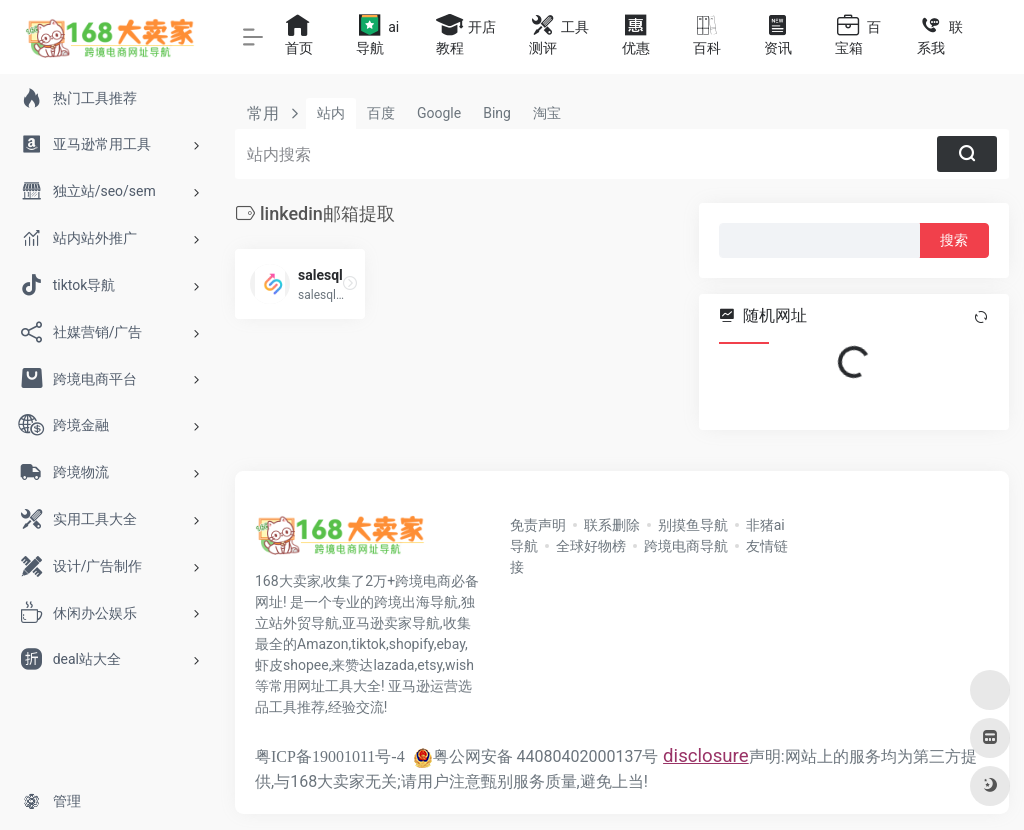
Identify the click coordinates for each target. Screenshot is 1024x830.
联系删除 (612, 525)
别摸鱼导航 (693, 525)
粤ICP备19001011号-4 (330, 756)
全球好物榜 (591, 546)
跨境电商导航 (686, 546)
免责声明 (538, 525)
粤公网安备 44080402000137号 (536, 756)
